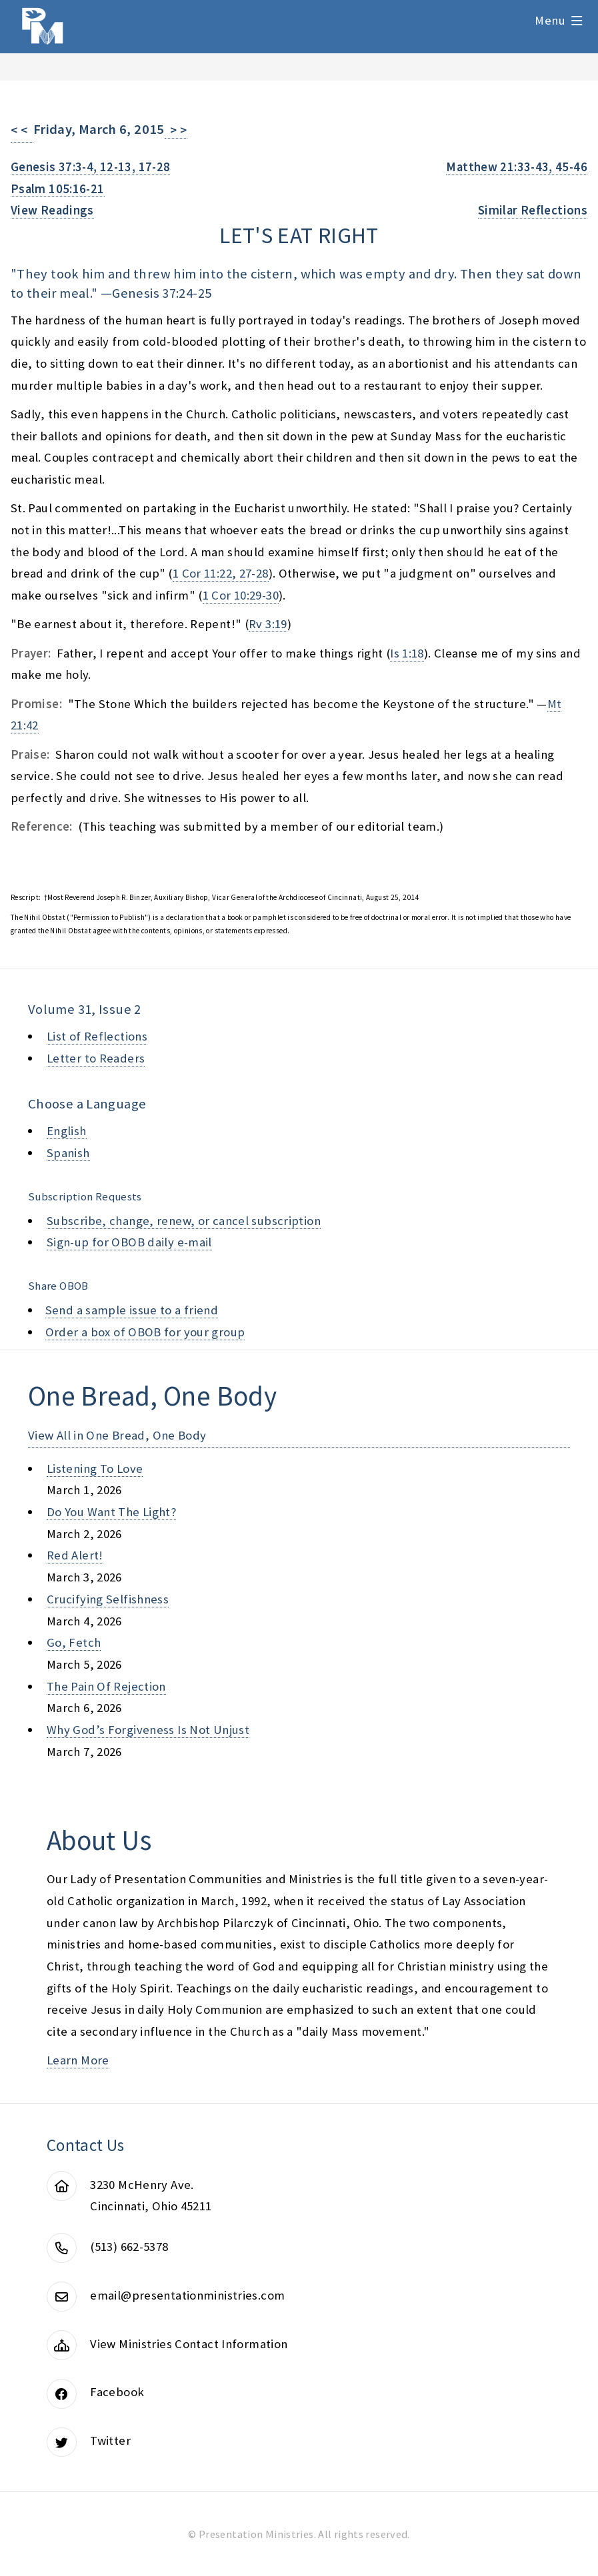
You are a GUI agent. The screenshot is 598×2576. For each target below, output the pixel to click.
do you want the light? (111, 1511)
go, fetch (74, 1642)
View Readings (52, 210)
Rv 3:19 (268, 624)
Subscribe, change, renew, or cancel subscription (184, 1220)
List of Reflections (97, 1036)
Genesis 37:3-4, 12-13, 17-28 (90, 167)
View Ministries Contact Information (188, 2344)
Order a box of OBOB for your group (145, 1332)
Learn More (78, 2060)
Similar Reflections (532, 210)
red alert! (75, 1555)
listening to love (95, 1468)
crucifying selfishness (108, 1599)
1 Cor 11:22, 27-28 (221, 573)
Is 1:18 (407, 653)
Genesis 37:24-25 (161, 293)
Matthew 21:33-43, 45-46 (516, 167)
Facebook (117, 2391)
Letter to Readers (96, 1058)
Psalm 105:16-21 (58, 189)
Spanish (68, 1152)
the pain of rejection (106, 1686)
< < (22, 130)
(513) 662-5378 (129, 2246)
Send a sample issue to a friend (132, 1310)
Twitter (110, 2440)
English (67, 1130)
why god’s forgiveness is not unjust (148, 1729)
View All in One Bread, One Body (117, 1435)
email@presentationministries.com (187, 2295)
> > (176, 130)
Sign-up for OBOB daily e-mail (129, 1242)
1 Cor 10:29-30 (241, 595)
